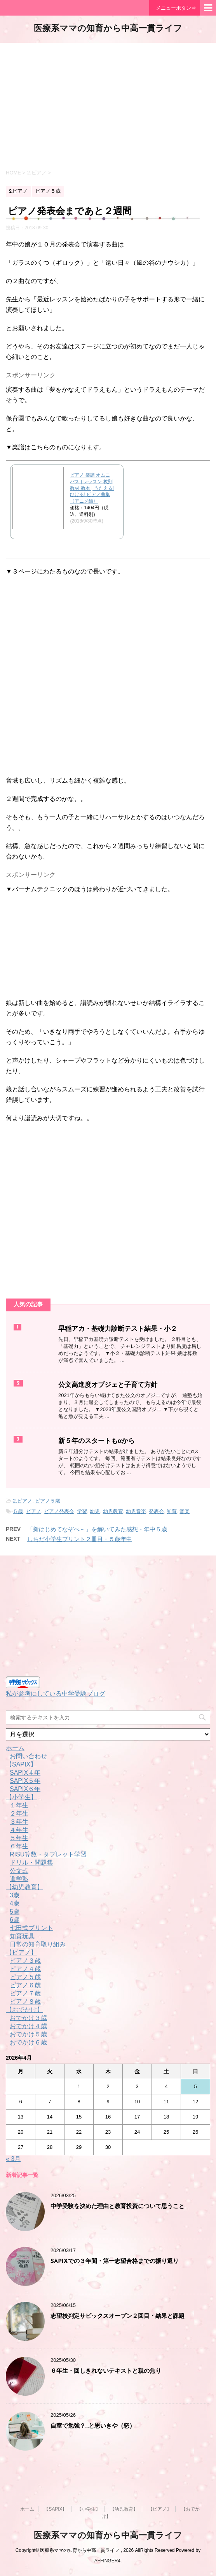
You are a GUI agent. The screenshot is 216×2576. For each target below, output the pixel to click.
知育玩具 (22, 1936)
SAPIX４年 (25, 1772)
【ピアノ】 (21, 1952)
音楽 (184, 1511)
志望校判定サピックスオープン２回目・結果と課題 (118, 2316)
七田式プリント (31, 1928)
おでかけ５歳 (28, 2034)
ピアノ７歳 (25, 1993)
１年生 (19, 1805)
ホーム (15, 1748)
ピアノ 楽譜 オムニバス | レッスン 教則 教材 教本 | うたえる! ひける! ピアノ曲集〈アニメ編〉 (91, 488)
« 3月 (13, 2158)
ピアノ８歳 (25, 2001)
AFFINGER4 (107, 2561)
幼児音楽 (136, 1511)
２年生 (19, 1813)
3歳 (14, 1895)
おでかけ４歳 (28, 2026)
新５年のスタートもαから (96, 1441)
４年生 (19, 1829)
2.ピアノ (22, 1501)
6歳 (14, 1919)
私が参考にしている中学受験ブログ (55, 1693)
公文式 (19, 1870)
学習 (82, 1511)
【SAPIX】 (21, 1764)
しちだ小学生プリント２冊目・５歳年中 (79, 1539)
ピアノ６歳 (25, 1985)
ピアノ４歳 (25, 1968)
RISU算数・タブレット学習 (48, 1854)
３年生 (19, 1821)
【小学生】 (21, 1797)
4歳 (14, 1903)
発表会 (156, 1511)
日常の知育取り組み (38, 1944)
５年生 (19, 1838)
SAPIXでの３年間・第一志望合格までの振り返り (115, 2262)
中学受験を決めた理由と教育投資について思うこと (118, 2207)
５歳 (18, 1511)
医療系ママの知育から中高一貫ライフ (108, 29)
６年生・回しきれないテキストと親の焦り (106, 2371)
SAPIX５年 (25, 1780)
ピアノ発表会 (59, 1511)
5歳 (14, 1911)
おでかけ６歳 (28, 2042)
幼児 (95, 1511)
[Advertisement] (108, 105)
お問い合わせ (28, 1756)
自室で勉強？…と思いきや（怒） (93, 2426)
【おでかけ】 (24, 2009)
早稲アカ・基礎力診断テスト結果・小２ (117, 1329)
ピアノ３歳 (25, 1960)
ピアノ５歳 (47, 1501)
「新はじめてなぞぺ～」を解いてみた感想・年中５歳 (97, 1529)
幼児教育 (113, 1511)
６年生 (19, 1846)
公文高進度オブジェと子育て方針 (107, 1385)
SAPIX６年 (25, 1789)
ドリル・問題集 (31, 1862)
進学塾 (19, 1879)
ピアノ (33, 1511)
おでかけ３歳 (28, 2018)
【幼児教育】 (24, 1887)
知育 (172, 1511)
